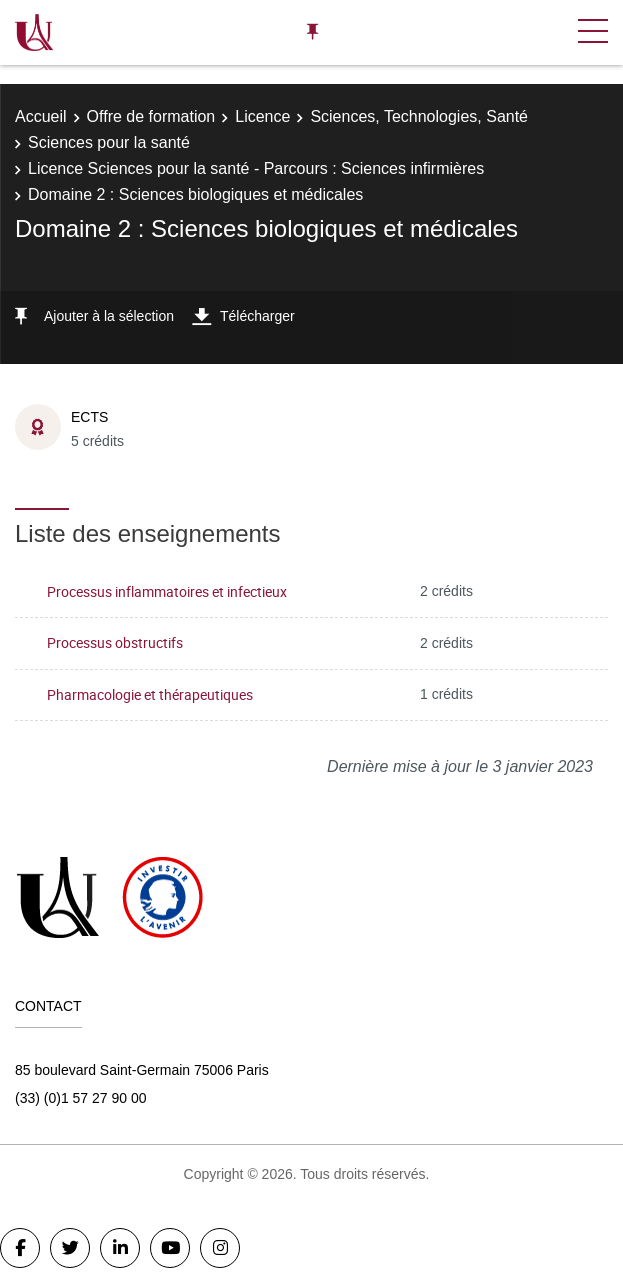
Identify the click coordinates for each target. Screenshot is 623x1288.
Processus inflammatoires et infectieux (167, 591)
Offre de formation (151, 116)
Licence (262, 116)
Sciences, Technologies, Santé (419, 116)
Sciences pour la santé (109, 142)
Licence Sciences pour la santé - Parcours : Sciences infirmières (256, 168)
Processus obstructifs (115, 642)
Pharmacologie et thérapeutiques (150, 694)
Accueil (41, 116)
